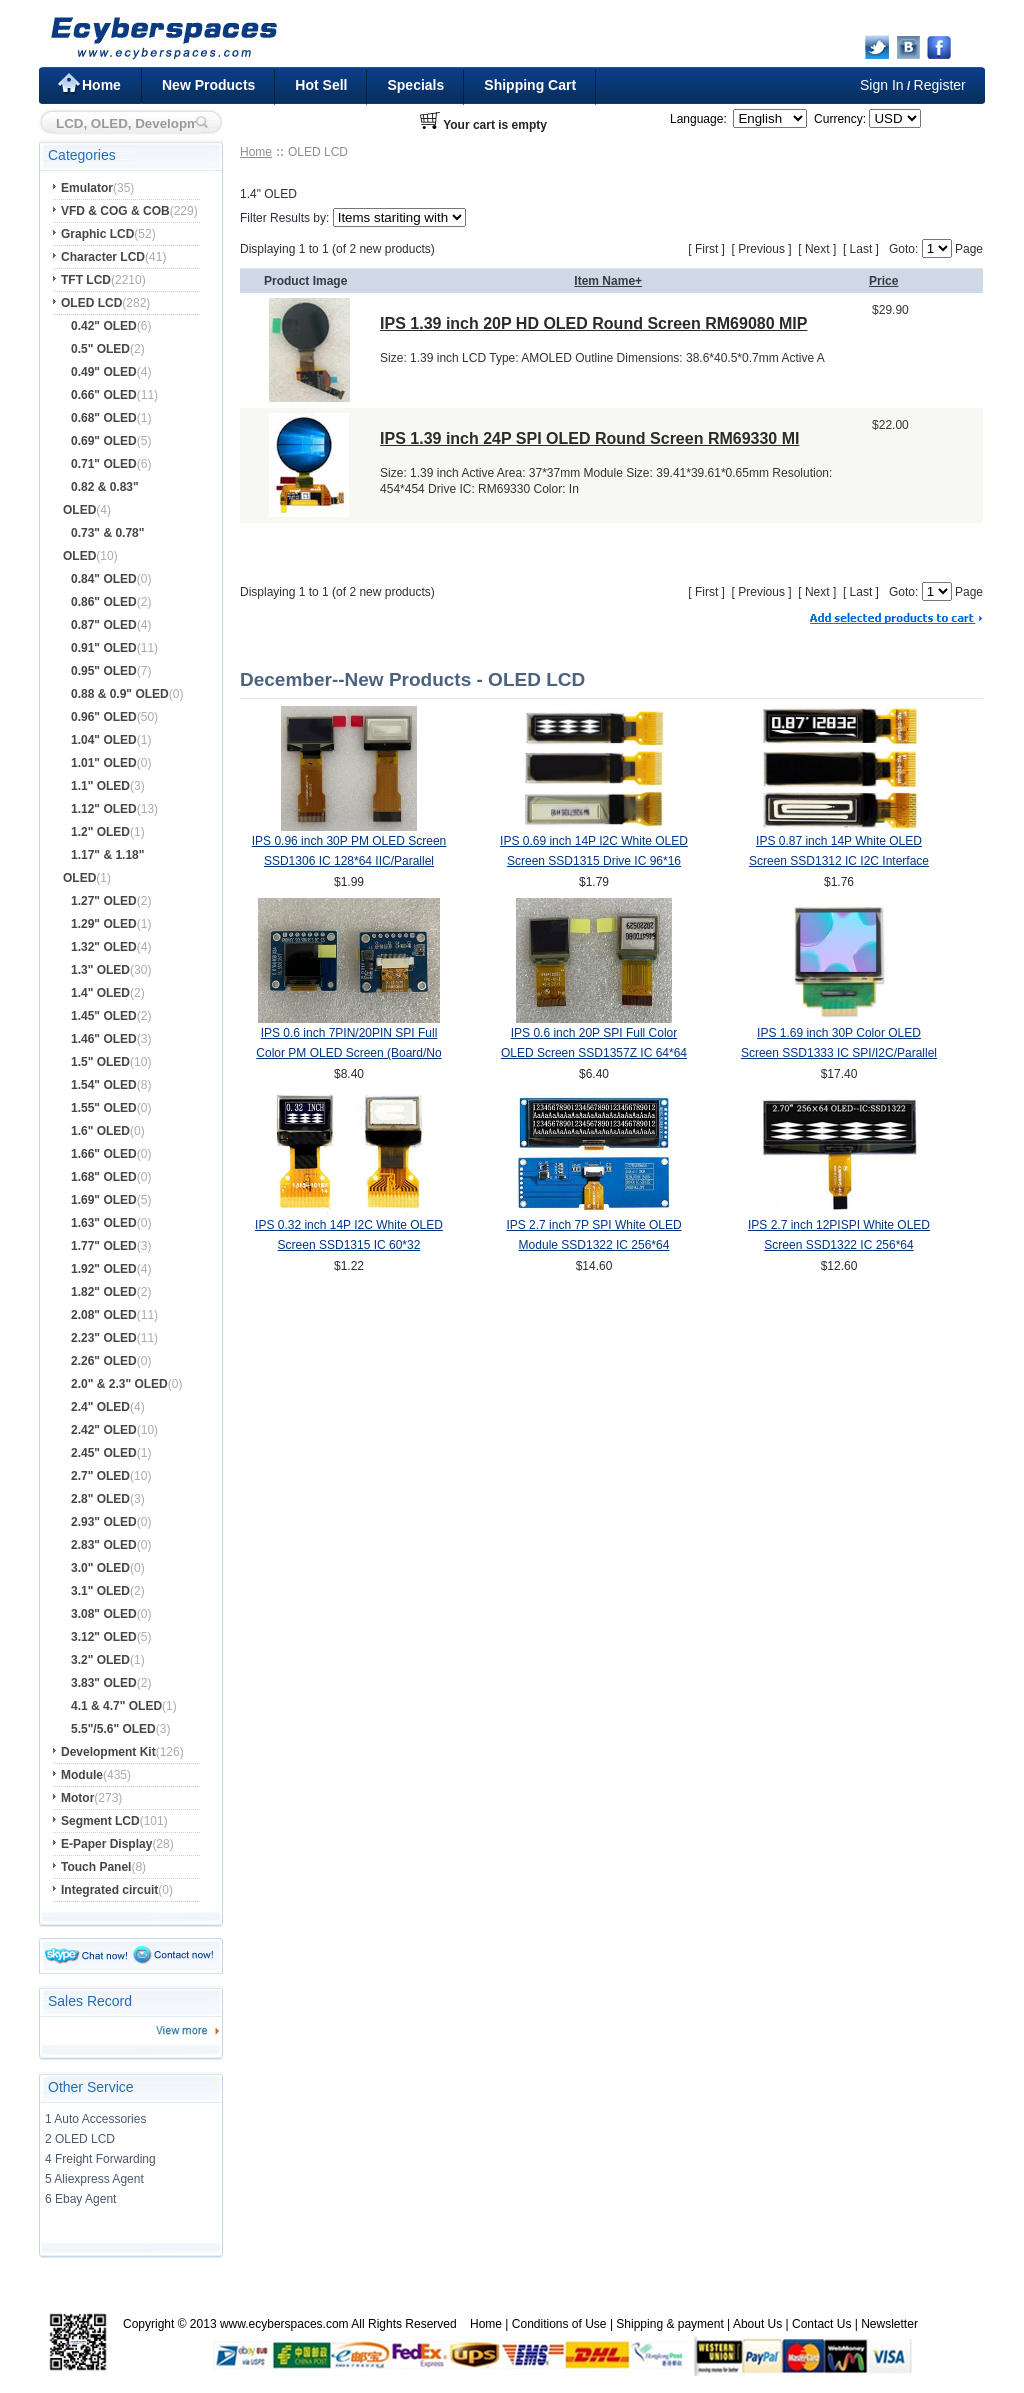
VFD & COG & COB (115, 211)
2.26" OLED (104, 1361)
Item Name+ (608, 281)
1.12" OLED (104, 809)
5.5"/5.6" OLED (113, 1729)
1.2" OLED (100, 832)
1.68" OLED (104, 1177)
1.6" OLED (100, 1131)
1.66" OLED (104, 1154)
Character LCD (103, 257)
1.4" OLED (100, 993)
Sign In (882, 85)
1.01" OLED (104, 763)
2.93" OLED (104, 1522)
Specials (415, 85)
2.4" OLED (100, 1407)
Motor (77, 1798)
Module (82, 1775)
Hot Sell (321, 85)
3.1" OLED (100, 1591)
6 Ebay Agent (80, 2199)
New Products (208, 85)
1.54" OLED (104, 1085)
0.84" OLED (104, 579)
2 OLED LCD (80, 2139)
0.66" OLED (104, 395)
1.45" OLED (104, 1016)
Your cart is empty (495, 125)
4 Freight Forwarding (100, 2159)
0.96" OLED (104, 717)
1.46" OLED (104, 1039)
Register (940, 85)
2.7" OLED (100, 1476)
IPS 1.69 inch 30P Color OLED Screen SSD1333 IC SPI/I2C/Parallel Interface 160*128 (839, 1053)
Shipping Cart (530, 85)
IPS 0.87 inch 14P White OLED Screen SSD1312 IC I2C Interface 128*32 (839, 861)
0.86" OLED (104, 602)
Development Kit (108, 1752)
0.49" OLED (104, 372)
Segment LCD (100, 1821)
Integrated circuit (109, 1890)
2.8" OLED (100, 1499)
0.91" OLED (104, 648)
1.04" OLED (104, 740)
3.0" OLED (100, 1568)
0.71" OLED (104, 464)
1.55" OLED (104, 1108)
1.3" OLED (100, 970)
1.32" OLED (104, 947)
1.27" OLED (104, 901)
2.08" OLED (104, 1315)
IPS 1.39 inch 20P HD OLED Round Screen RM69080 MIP (593, 323)
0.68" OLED (104, 418)
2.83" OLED (104, 1545)
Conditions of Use (559, 2324)
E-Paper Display (106, 1844)
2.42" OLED (104, 1430)
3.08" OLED (104, 1614)
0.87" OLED (104, 625)
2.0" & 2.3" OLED (119, 1384)
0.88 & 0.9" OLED (120, 694)
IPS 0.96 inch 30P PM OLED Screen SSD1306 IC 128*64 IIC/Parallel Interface (349, 861)
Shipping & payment (669, 2324)
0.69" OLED (104, 441)
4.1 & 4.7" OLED (116, 1706)
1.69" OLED (104, 1200)
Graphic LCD (97, 234)
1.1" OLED (100, 786)
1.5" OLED (100, 1062)
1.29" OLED (104, 924)
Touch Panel (96, 1867)
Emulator (87, 188)
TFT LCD (86, 280)
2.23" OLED (104, 1338)
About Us (757, 2324)
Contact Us (821, 2324)
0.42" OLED (104, 326)
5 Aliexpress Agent (94, 2179)
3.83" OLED (104, 1683)
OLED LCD (91, 303)
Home (101, 85)
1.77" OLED (104, 1246)
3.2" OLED (100, 1660)
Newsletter (889, 2324)
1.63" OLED (104, 1223)
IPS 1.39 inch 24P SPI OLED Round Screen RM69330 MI (589, 438)
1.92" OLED (104, 1269)
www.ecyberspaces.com (284, 2324)
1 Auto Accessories (95, 2119)
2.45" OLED (104, 1453)
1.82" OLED (104, 1292)
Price (883, 281)
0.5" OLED (100, 349)
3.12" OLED (104, 1637)
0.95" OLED (104, 671)
